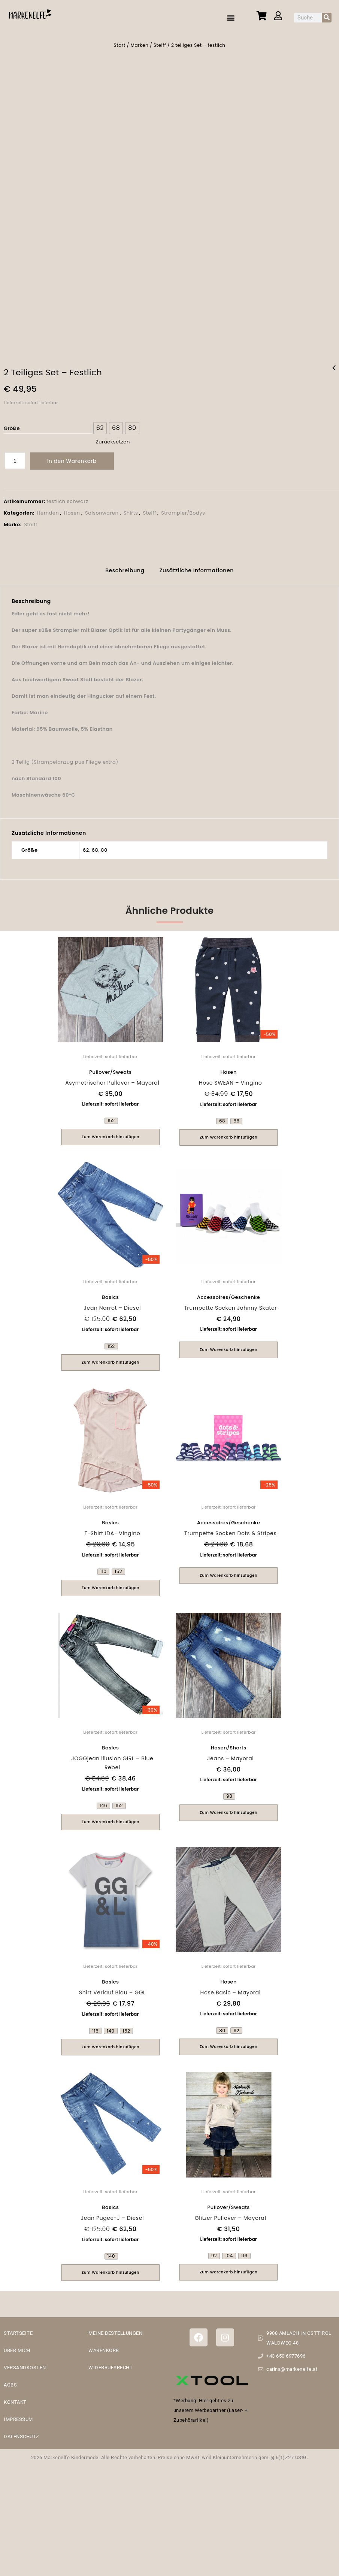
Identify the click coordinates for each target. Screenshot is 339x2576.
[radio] (100, 424)
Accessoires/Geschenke (228, 1292)
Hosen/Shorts (228, 1743)
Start (119, 45)
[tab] (125, 567)
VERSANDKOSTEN (25, 2363)
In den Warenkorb (72, 457)
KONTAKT (15, 2397)
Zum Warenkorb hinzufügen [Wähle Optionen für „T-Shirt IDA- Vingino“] (110, 1583)
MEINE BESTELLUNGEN (115, 2328)
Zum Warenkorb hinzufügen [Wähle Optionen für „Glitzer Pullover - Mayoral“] (228, 2267)
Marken (140, 45)
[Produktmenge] (15, 457)
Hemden (48, 509)
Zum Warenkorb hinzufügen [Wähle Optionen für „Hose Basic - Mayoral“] (228, 2042)
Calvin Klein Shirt (334, 369)
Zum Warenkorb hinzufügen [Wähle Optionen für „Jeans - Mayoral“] (228, 1808)
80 (104, 845)
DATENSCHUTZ (21, 2431)
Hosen (72, 509)
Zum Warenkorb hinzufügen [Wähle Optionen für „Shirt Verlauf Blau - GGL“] (110, 2042)
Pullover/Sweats (110, 1067)
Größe (12, 424)
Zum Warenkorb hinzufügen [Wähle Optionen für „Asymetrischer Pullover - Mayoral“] (110, 1132)
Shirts (131, 509)
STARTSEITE (18, 2328)
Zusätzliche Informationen (197, 566)
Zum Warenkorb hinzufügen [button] (228, 1345)
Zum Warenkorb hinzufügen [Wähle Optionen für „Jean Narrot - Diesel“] (110, 1358)
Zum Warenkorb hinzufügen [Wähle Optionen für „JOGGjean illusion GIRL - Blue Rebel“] (110, 1817)
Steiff (160, 45)
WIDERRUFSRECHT (110, 2363)
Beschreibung (125, 566)
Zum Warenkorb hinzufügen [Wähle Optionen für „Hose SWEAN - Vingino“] (228, 1133)
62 (86, 845)
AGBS (10, 2380)
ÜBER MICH (17, 2345)
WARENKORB (103, 2345)
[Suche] (327, 17)
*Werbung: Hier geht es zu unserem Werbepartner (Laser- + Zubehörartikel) (210, 2405)
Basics (110, 1292)
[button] (231, 17)
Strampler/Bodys (183, 509)
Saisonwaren (101, 509)
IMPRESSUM (18, 2414)
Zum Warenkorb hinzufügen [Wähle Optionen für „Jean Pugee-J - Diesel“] (110, 2267)
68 (95, 845)
